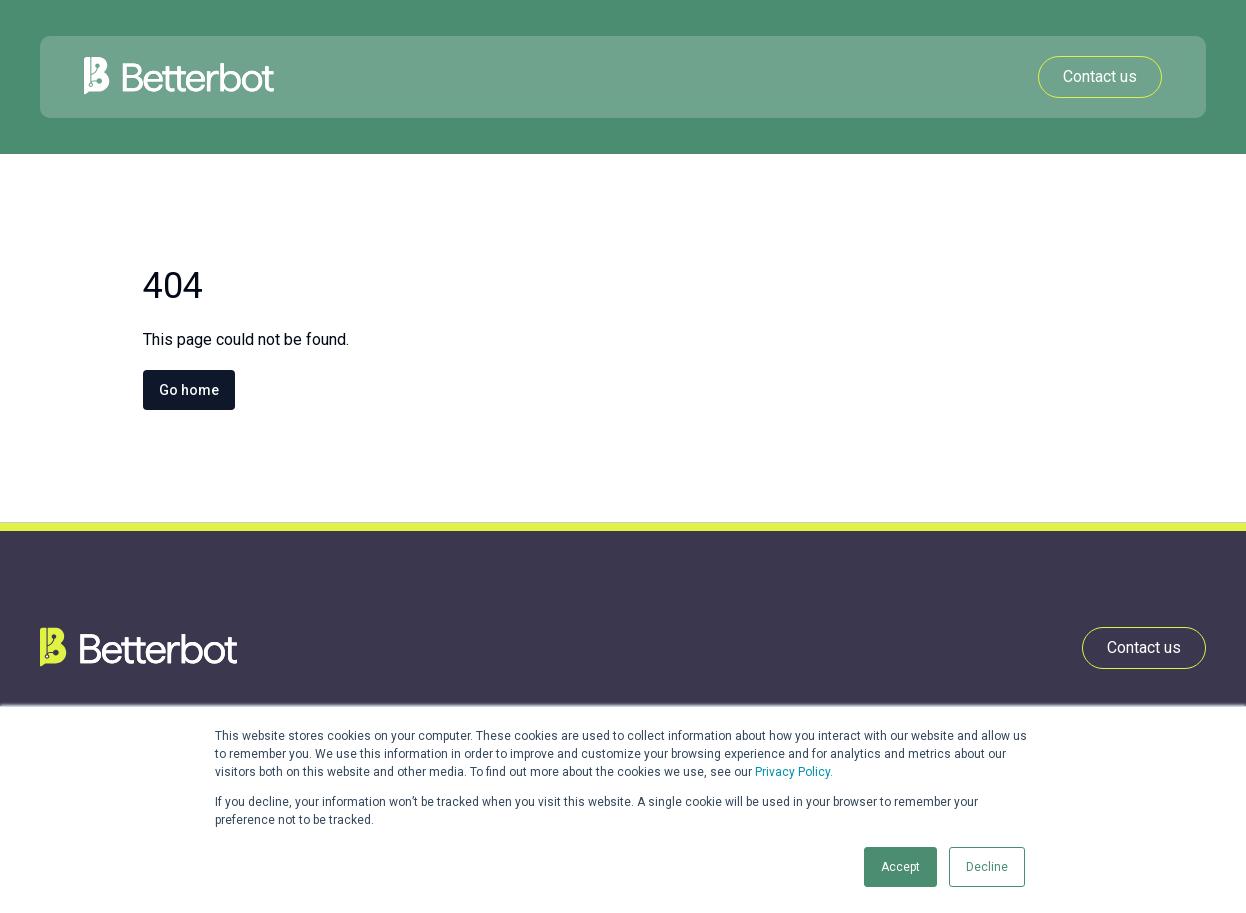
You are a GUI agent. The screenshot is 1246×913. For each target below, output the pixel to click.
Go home (189, 390)
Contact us (1100, 76)
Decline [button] (987, 867)
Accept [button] (900, 867)
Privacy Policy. (794, 772)
